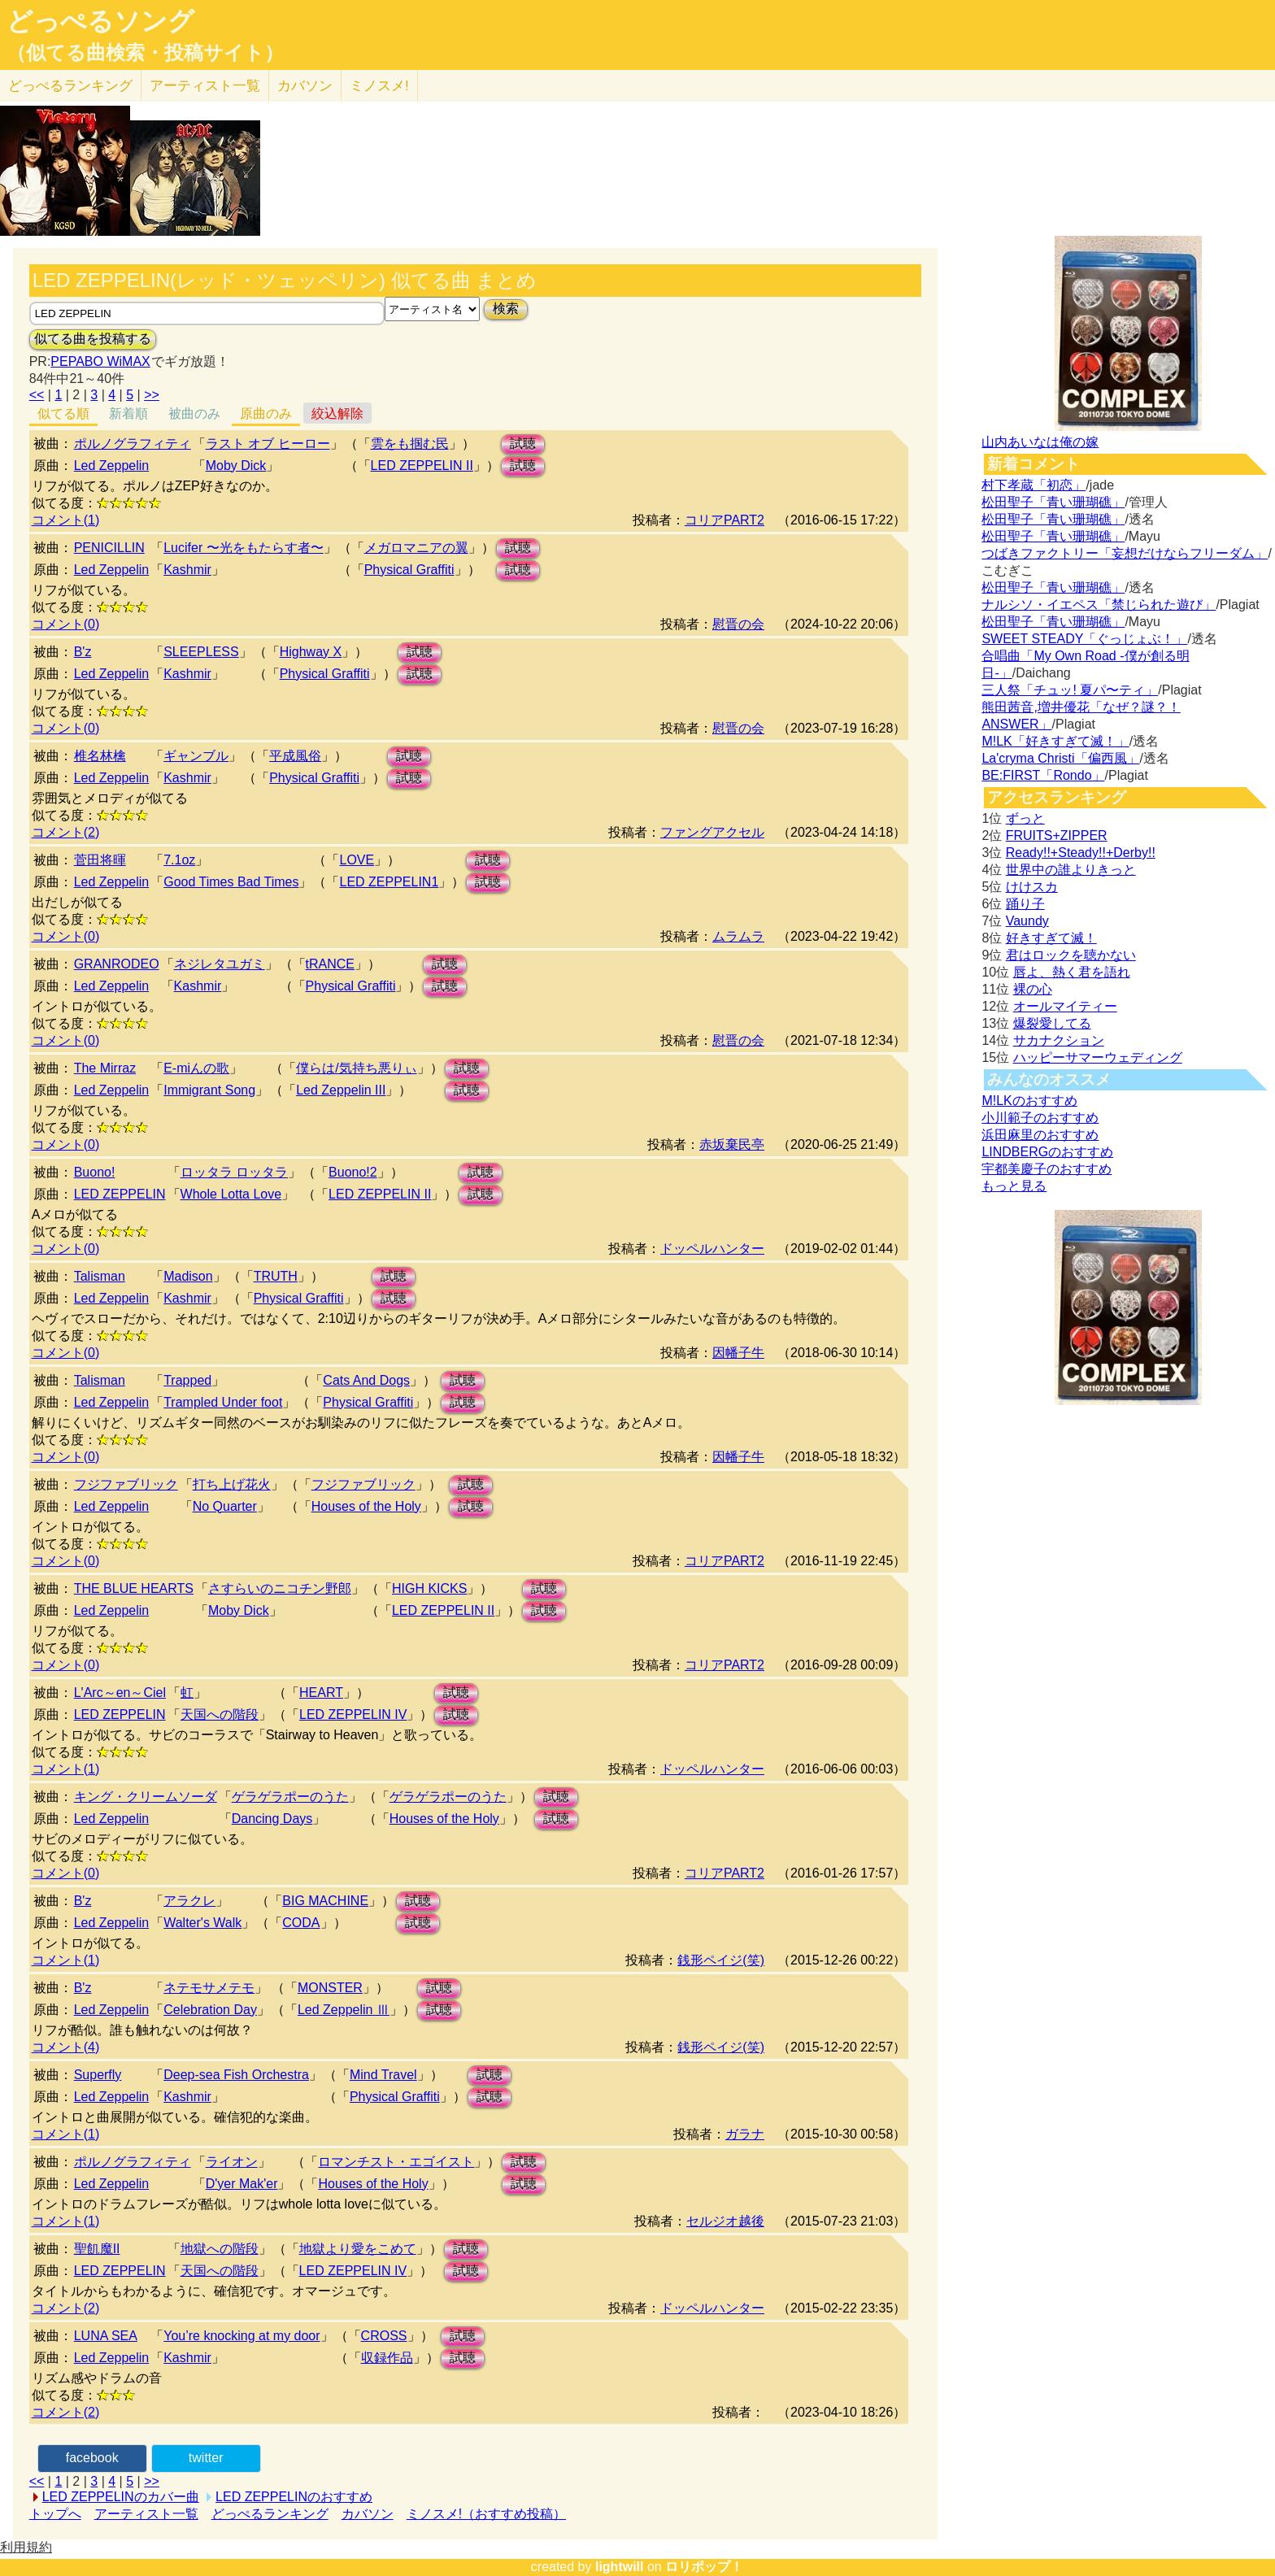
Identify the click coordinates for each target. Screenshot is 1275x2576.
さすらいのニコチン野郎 (279, 1588)
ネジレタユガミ (219, 964)
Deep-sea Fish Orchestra (236, 2075)
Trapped (187, 1380)
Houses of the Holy (366, 1506)
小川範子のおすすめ (1040, 1118)
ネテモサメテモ (209, 1988)
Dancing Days (272, 1818)
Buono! (94, 1172)
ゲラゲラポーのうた (290, 1797)
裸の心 (1032, 989)
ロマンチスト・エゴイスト (396, 2162)
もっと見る (1014, 1186)
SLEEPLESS (201, 652)
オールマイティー (1065, 1006)
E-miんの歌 (196, 1068)
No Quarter (225, 1506)
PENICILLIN (109, 548)
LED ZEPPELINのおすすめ (293, 2497)
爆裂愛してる (1052, 1023)
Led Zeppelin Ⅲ (343, 2010)
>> (151, 395)
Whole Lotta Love (231, 1194)
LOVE (356, 860)
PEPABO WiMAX (100, 361)
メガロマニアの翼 (416, 548)
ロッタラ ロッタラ (234, 1172)
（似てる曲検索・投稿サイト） (145, 52)
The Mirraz (105, 1068)
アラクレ (189, 1901)
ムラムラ (738, 936)
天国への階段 (220, 1714)
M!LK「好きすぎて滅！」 (1055, 741)
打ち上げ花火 (232, 1484)
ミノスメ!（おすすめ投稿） (486, 2514)
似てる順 (63, 413)
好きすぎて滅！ (1051, 938)
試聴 (523, 443)
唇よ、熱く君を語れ (1071, 972)
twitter (206, 2458)
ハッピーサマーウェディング (1097, 1057)
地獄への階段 (220, 2249)
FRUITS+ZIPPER (1056, 835)
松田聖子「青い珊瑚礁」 (1053, 502)
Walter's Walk (202, 1923)
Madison (187, 1276)
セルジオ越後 (725, 2221)
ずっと (1025, 818)
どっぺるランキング (270, 2514)
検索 (506, 308)
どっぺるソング (100, 21)
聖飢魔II (97, 2249)
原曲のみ (266, 413)
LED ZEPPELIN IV (353, 1714)
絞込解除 (337, 413)
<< (37, 395)
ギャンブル (195, 756)
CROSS (384, 2336)
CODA (301, 1923)
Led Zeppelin (112, 465)
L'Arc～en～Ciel (120, 1692)
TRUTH (276, 1276)
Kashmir (187, 570)
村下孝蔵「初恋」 (1033, 485)
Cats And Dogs (366, 1380)
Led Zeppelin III (340, 1090)
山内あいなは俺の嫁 (1040, 442)
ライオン (232, 2162)
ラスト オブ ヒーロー (268, 443)
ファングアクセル (712, 832)
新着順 (128, 413)
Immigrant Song (209, 1090)
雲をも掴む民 (410, 443)
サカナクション (1058, 1040)
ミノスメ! (379, 86)
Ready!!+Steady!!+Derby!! (1080, 852)
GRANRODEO (116, 964)
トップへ (55, 2514)
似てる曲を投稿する (92, 339)
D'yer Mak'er (242, 2184)
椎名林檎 (100, 756)
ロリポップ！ (704, 2567)
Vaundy (1027, 921)
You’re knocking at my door (241, 2336)
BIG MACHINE (325, 1901)
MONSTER (330, 1988)
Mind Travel (383, 2075)
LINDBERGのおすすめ (1047, 1152)
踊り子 (1025, 904)
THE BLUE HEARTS (134, 1588)
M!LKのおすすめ (1029, 1100)
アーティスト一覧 (146, 2514)
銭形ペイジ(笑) (720, 1960)
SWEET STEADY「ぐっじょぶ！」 (1084, 639)
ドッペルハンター (712, 1248)
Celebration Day (210, 2010)
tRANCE (330, 964)
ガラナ (744, 2134)
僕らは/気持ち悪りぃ (356, 1068)
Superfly (98, 2075)
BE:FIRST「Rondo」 (1042, 775)
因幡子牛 (738, 1353)
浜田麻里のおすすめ (1040, 1135)
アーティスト (205, 86)
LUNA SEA (105, 2336)
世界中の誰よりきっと (1071, 870)
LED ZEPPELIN (120, 1194)
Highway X (311, 652)
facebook (92, 2458)
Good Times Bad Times (230, 882)
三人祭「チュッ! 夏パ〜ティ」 (1069, 690)
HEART (321, 1692)
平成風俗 (295, 756)
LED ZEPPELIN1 (388, 882)
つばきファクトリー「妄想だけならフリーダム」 (1124, 553)
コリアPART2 (724, 520)
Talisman (99, 1276)
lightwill (619, 2567)
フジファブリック (126, 1484)
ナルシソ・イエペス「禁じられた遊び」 (1098, 604)
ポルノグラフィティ (132, 443)
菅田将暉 (100, 860)
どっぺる (70, 86)
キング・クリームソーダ (145, 1797)
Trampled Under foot (222, 1402)
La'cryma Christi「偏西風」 (1060, 758)
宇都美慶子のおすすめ (1046, 1169)
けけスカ (1032, 887)
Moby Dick (236, 465)
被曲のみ (194, 413)
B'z (83, 652)
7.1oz (179, 860)
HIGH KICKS (429, 1588)
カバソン (305, 86)
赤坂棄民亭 (731, 1144)
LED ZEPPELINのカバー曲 (120, 2497)
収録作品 (387, 2358)
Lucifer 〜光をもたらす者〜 (243, 548)
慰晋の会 (738, 624)
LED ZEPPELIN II (422, 465)
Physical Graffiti (409, 570)
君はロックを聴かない (1071, 955)
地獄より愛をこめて (357, 2249)
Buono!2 (353, 1172)
